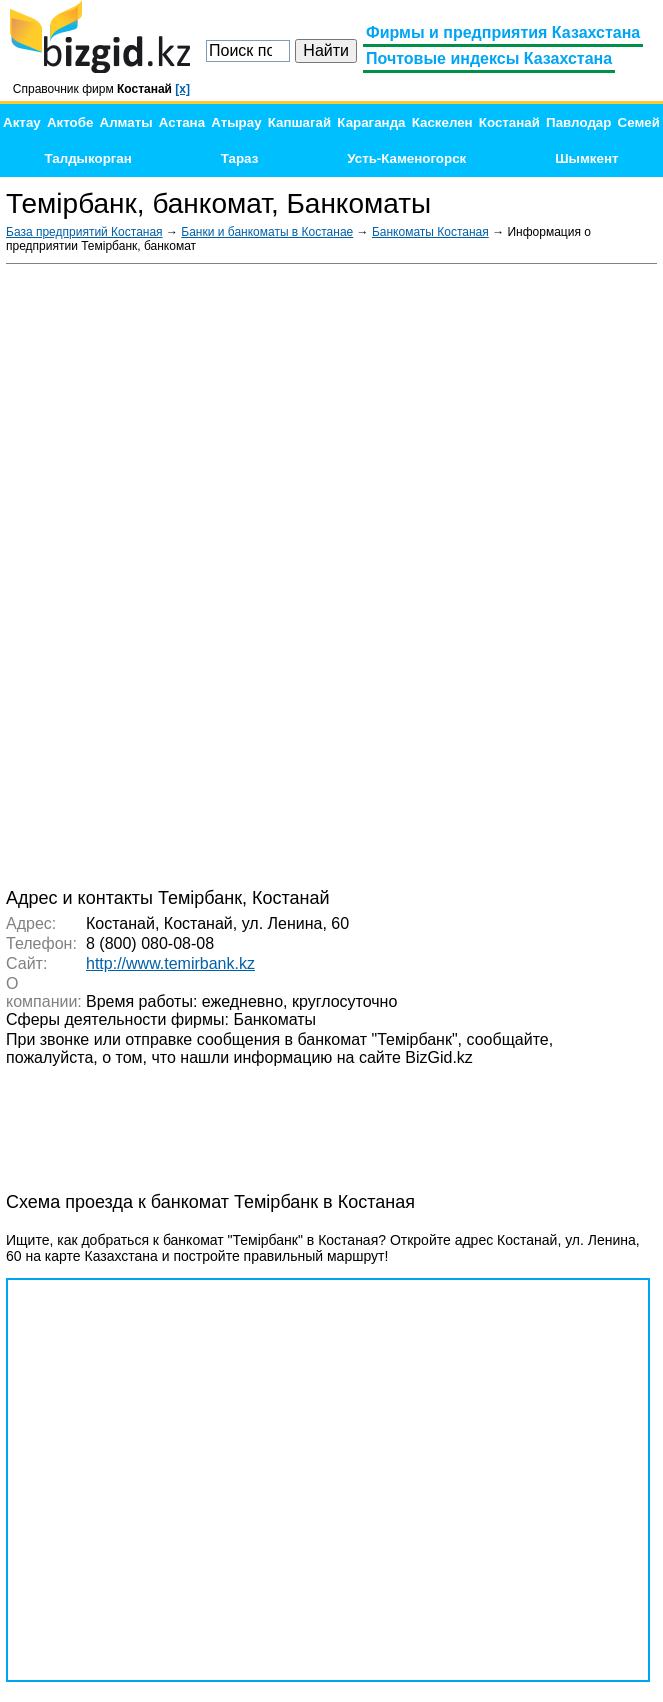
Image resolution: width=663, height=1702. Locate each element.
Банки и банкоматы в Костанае (267, 232)
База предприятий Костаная (84, 232)
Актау (22, 122)
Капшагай (299, 122)
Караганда (371, 122)
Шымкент (586, 158)
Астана (182, 122)
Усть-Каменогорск (406, 158)
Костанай (509, 122)
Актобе (70, 122)
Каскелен (442, 122)
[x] (182, 89)
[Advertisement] (507, 574)
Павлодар (578, 122)
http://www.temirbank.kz (170, 963)
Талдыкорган (87, 158)
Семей (639, 122)
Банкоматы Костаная (430, 232)
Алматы (126, 122)
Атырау (236, 122)
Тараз (240, 158)
